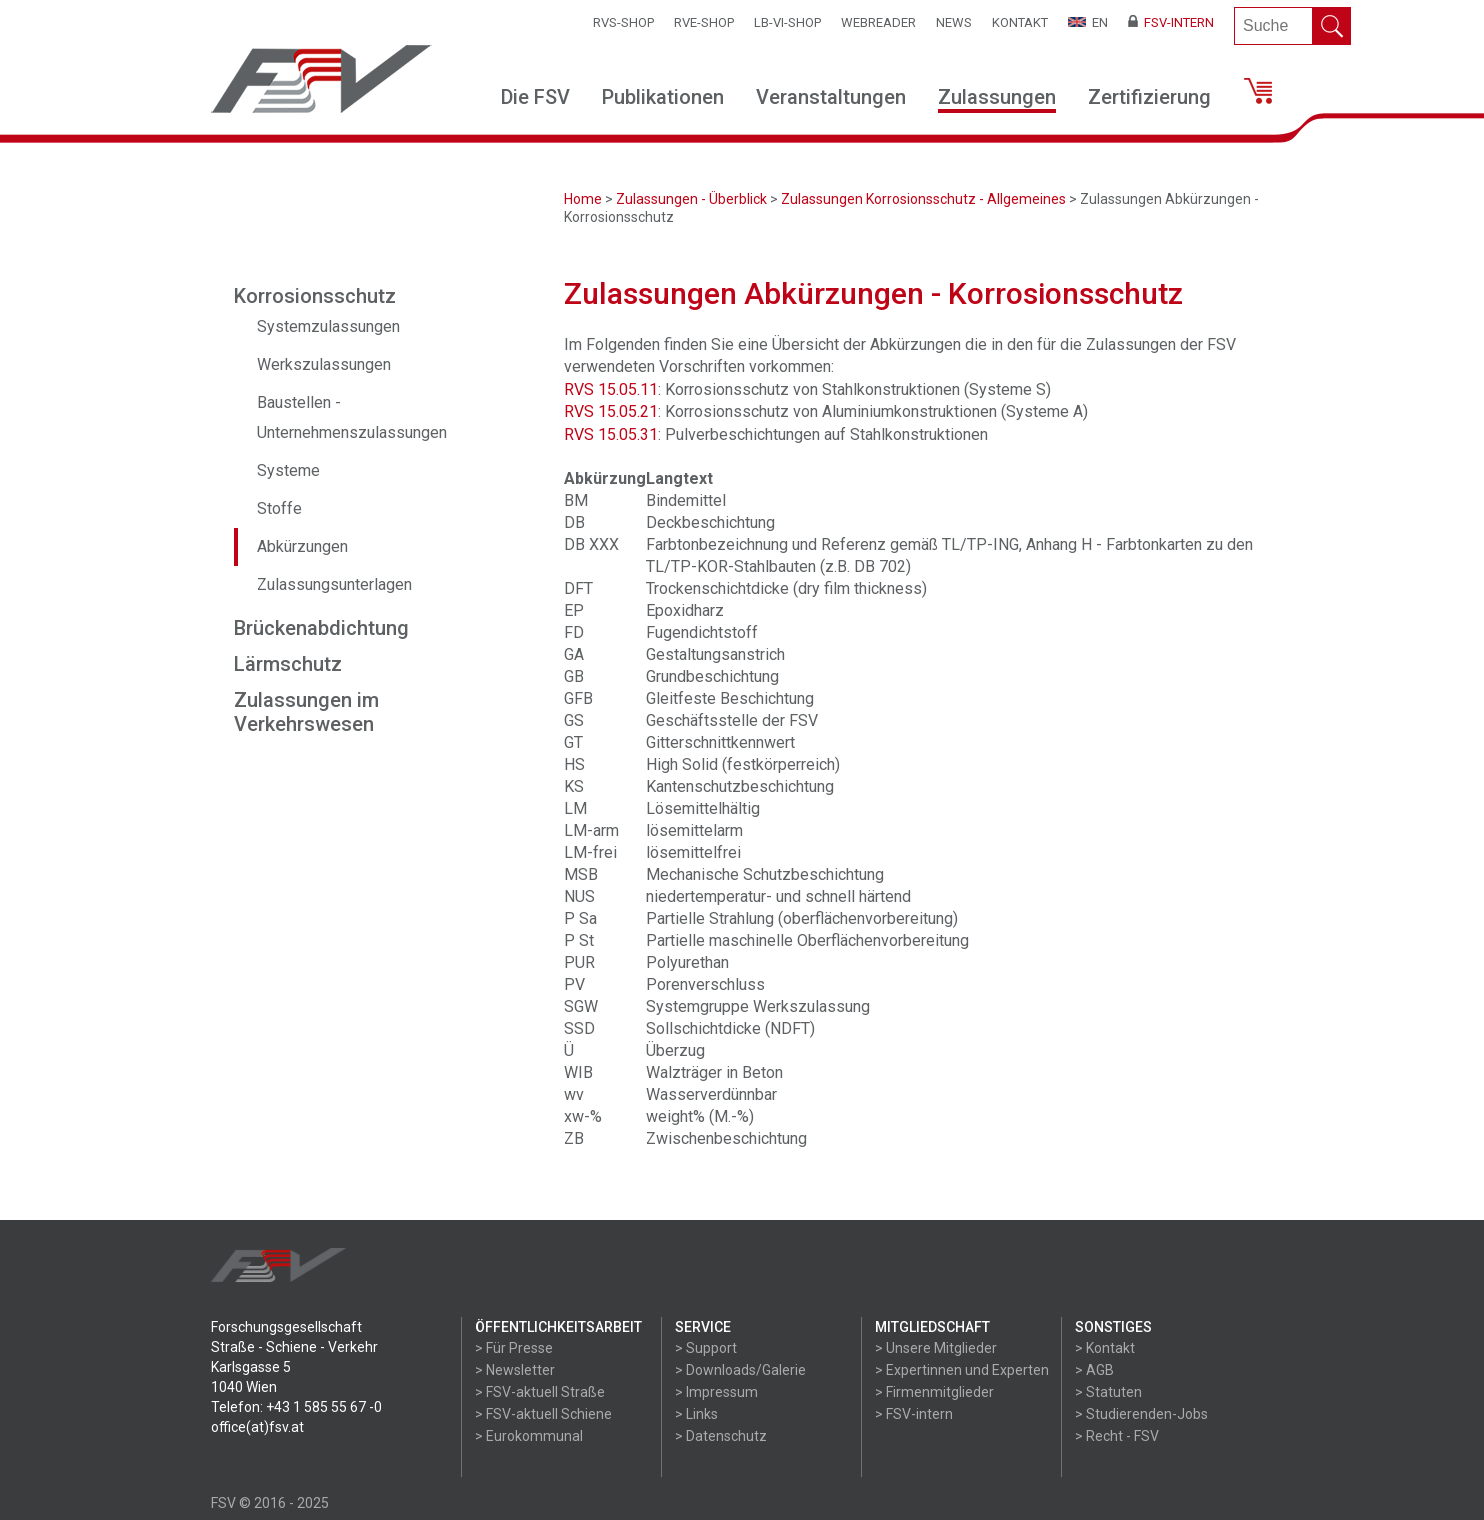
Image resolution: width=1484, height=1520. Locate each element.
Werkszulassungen (324, 364)
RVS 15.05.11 (611, 389)
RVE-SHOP (704, 22)
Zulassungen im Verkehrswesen (306, 712)
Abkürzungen (302, 546)
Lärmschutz (288, 664)
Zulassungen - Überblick (691, 199)
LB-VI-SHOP (787, 22)
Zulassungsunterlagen (334, 584)
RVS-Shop (623, 22)
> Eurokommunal (529, 1436)
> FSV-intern (914, 1414)
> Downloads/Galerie (740, 1370)
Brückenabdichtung (321, 628)
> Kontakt (1105, 1348)
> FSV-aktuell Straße (540, 1392)
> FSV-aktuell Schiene (543, 1414)
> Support (706, 1348)
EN (1088, 22)
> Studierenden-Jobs (1141, 1414)
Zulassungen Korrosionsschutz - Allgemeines (923, 199)
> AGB (1094, 1370)
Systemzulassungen (328, 326)
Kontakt (1020, 22)
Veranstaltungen (831, 97)
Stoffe (279, 508)
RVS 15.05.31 (611, 434)
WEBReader (878, 22)
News (954, 22)
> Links (696, 1414)
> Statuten (1108, 1392)
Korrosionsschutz (315, 296)
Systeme (288, 470)
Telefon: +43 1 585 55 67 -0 (296, 1407)
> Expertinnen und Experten (962, 1370)
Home (583, 199)
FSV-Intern (1171, 22)
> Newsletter (515, 1370)
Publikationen (663, 97)
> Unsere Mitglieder (936, 1348)
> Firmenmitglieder (934, 1392)
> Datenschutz (721, 1436)
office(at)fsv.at (257, 1427)
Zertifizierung (1149, 97)
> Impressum (716, 1392)
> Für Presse (514, 1348)
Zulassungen (997, 97)
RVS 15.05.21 (611, 411)
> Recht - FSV (1117, 1436)
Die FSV (535, 97)
